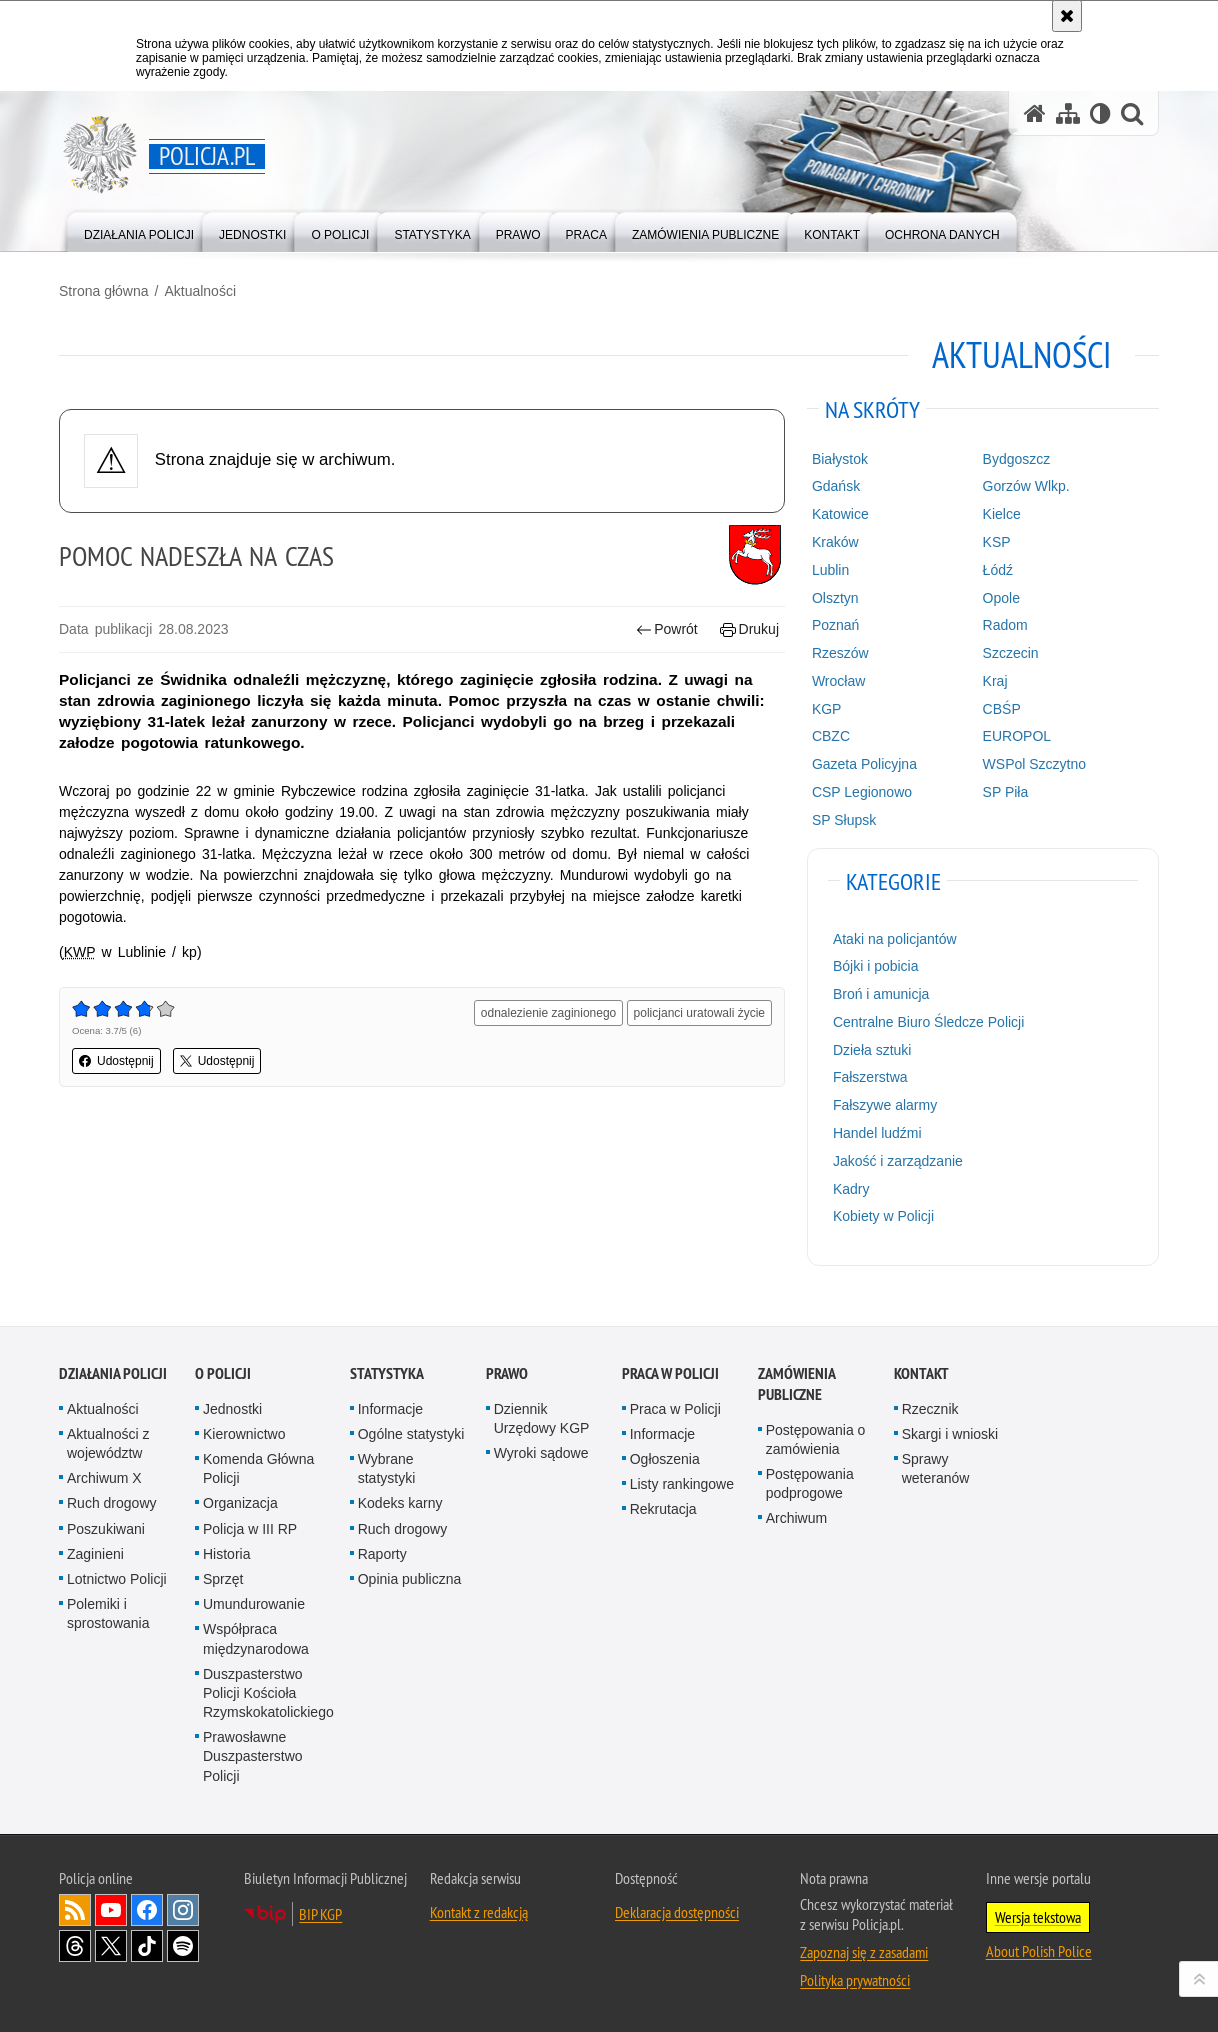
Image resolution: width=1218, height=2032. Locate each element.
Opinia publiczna (410, 1579)
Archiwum (796, 1518)
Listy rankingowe (682, 1484)
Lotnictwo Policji (117, 1579)
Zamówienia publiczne (796, 1384)
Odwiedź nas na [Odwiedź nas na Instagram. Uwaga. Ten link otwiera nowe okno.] (183, 1910)
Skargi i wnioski (950, 1434)
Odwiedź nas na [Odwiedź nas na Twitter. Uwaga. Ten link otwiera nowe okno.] (111, 1946)
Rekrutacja (663, 1509)
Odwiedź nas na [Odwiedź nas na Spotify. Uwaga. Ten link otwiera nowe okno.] (183, 1946)
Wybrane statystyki (387, 1468)
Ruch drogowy (112, 1503)
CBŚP (1002, 709)
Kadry (851, 1189)
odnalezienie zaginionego (548, 1013)
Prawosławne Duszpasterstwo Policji (253, 1756)
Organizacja (240, 1503)
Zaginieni (95, 1554)
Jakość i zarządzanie (898, 1161)
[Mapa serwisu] (1068, 113)
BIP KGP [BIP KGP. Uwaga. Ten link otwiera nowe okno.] (320, 1914)
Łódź (998, 570)
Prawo (507, 1373)
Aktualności (200, 291)
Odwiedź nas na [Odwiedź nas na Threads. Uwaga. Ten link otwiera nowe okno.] (75, 1946)
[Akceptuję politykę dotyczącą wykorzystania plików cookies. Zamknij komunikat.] (1067, 16)
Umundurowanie (254, 1604)
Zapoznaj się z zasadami (864, 1952)
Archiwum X (104, 1478)
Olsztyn (835, 598)
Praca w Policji (670, 1373)
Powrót (667, 629)
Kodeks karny (400, 1503)
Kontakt (921, 1373)
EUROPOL (1017, 736)
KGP (827, 709)
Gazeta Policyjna (864, 764)
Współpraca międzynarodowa (256, 1638)
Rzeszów (840, 653)
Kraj (995, 681)
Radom (1005, 625)
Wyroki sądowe (541, 1453)
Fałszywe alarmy (885, 1105)
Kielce (1002, 514)
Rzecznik (930, 1409)
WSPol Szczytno (1034, 764)
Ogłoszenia (665, 1459)
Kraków (835, 542)
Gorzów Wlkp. (1026, 486)
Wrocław (838, 681)
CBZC (831, 736)
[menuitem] (139, 230)
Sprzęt (223, 1579)
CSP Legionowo (862, 792)
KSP (997, 542)
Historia (226, 1554)
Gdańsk (836, 486)
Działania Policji (113, 1373)
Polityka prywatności (855, 1980)
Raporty (382, 1554)
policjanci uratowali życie (699, 1013)
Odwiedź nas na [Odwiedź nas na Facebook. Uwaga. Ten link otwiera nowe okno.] (147, 1910)
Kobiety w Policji (883, 1216)
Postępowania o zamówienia (816, 1439)
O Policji (223, 1373)
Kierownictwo (244, 1434)
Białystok (840, 459)
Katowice (840, 514)
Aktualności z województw (108, 1443)
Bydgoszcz (1017, 459)
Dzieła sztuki (872, 1050)
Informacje (390, 1409)
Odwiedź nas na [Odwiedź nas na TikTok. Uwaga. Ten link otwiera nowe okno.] (147, 1946)
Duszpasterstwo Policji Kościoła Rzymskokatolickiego (268, 1693)
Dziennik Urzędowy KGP (542, 1418)
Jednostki (232, 1409)
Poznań (835, 625)
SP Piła (1006, 792)
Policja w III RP (250, 1529)
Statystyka (387, 1373)
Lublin (830, 570)
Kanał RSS (75, 1910)
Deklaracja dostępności (677, 1912)
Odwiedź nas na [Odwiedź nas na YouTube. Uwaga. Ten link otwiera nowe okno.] (111, 1910)
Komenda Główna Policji (258, 1468)
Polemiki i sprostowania (108, 1613)
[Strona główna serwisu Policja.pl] (1035, 113)
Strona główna (104, 291)
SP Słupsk (844, 820)
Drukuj (749, 629)
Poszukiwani (106, 1529)
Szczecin (1011, 653)
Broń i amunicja (881, 994)
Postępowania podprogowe (810, 1483)
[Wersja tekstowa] (1100, 113)
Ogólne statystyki (411, 1434)
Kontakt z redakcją (479, 1912)
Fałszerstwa (870, 1077)
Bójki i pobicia (876, 966)
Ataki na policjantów (895, 939)
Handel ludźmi (877, 1133)
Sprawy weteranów (936, 1468)
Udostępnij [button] (116, 1061)
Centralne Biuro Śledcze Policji (928, 1022)
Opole (1001, 598)
